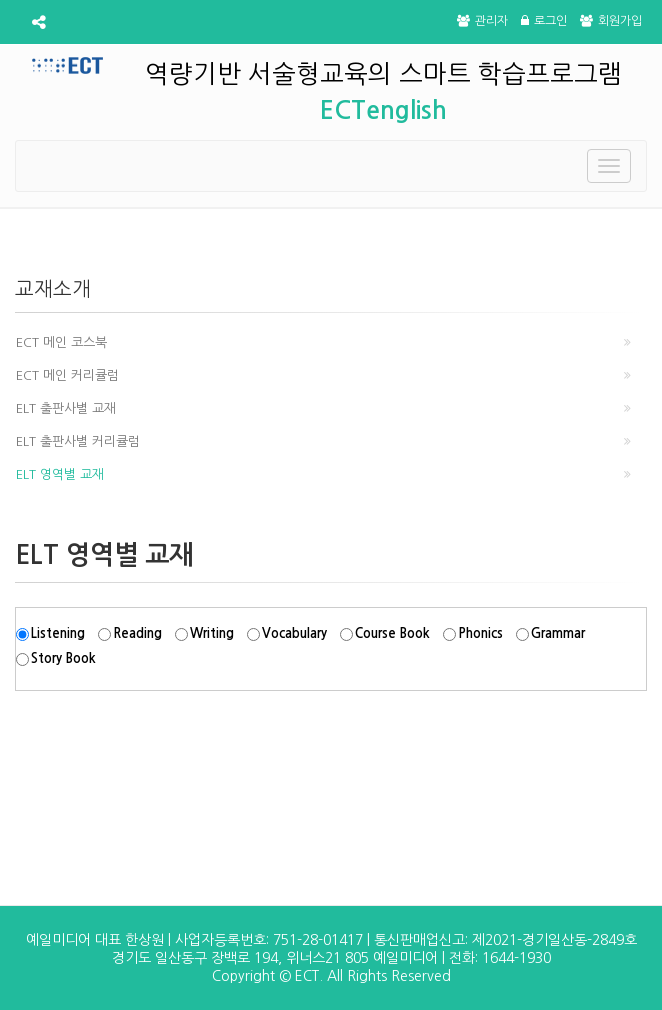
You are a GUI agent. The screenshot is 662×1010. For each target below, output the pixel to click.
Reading (137, 633)
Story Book (63, 658)
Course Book (392, 633)
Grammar (558, 633)
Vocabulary (294, 633)
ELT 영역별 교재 (60, 474)
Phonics (480, 633)
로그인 (544, 21)
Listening (58, 633)
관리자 (482, 21)
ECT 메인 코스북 (61, 342)
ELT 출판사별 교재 (66, 408)
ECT (307, 976)
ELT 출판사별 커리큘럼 (78, 441)
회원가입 (611, 21)
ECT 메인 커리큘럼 (67, 375)
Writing (212, 633)
